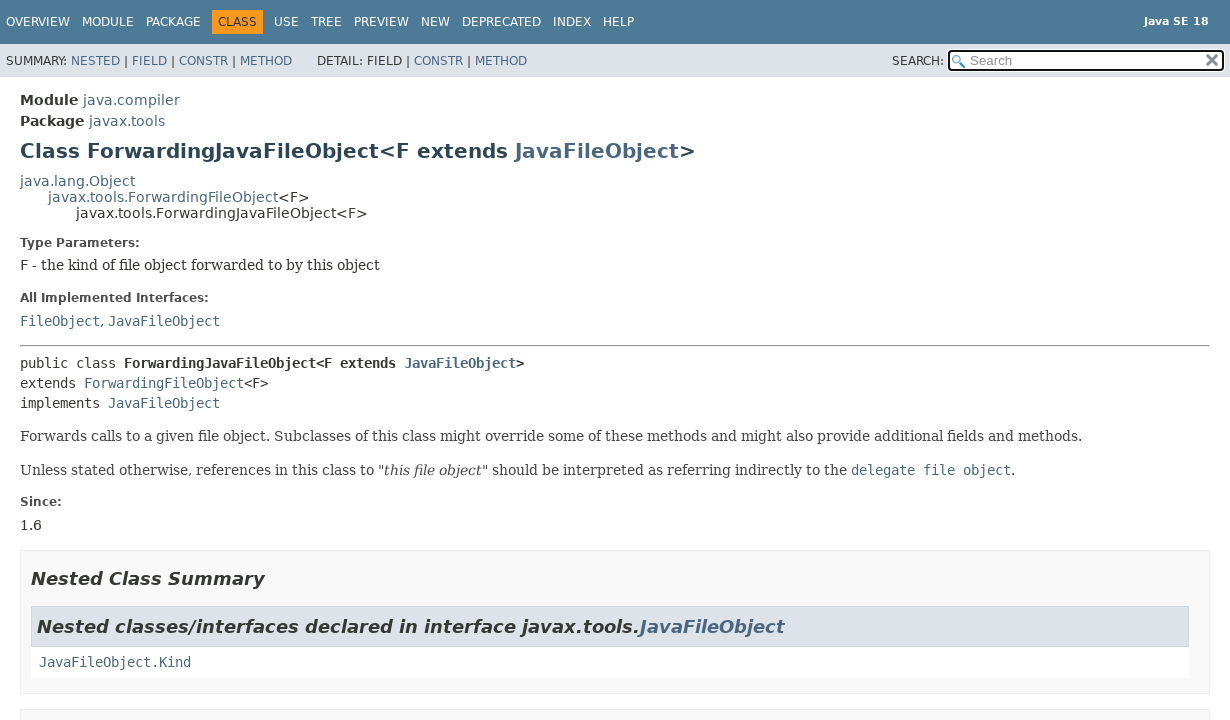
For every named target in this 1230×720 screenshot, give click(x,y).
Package (173, 22)
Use (286, 22)
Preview (381, 22)
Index (572, 22)
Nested (95, 61)
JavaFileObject (597, 151)
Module (108, 22)
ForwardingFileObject (164, 383)
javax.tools (127, 121)
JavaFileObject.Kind (115, 662)
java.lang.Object (77, 181)
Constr (203, 61)
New (435, 22)
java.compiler (131, 100)
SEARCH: (918, 61)
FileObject (60, 321)
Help (618, 22)
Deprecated (501, 22)
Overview (38, 22)
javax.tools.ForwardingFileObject (163, 197)
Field (149, 61)
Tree (326, 22)
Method (266, 61)
